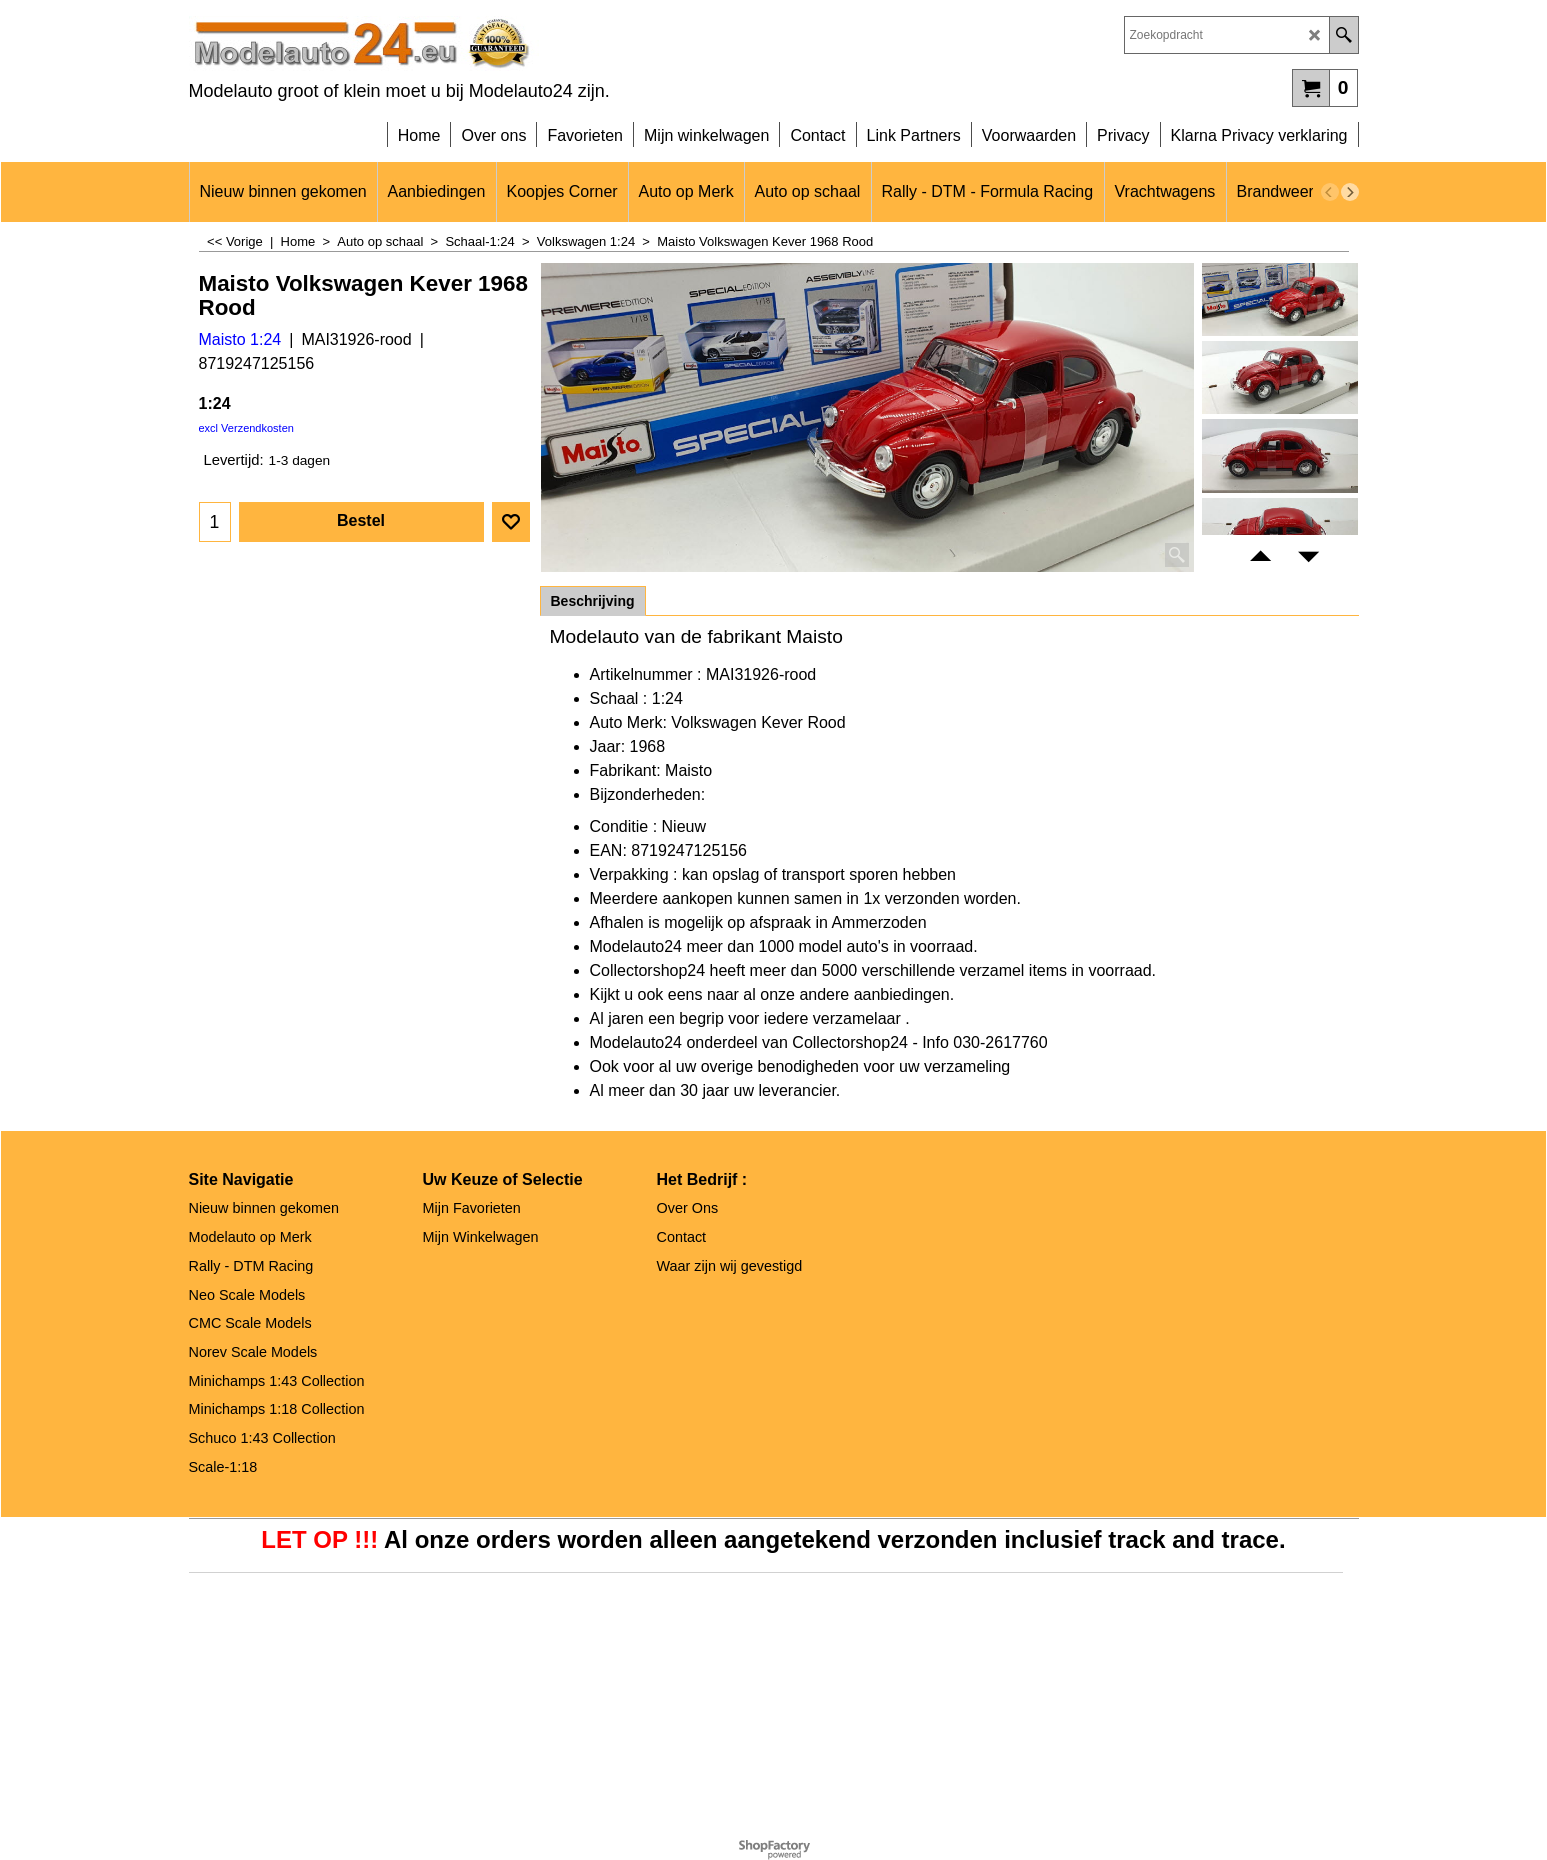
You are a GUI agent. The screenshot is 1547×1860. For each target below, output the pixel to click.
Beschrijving (593, 601)
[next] (1350, 192)
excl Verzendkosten (246, 428)
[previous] (1330, 192)
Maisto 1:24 (240, 339)
